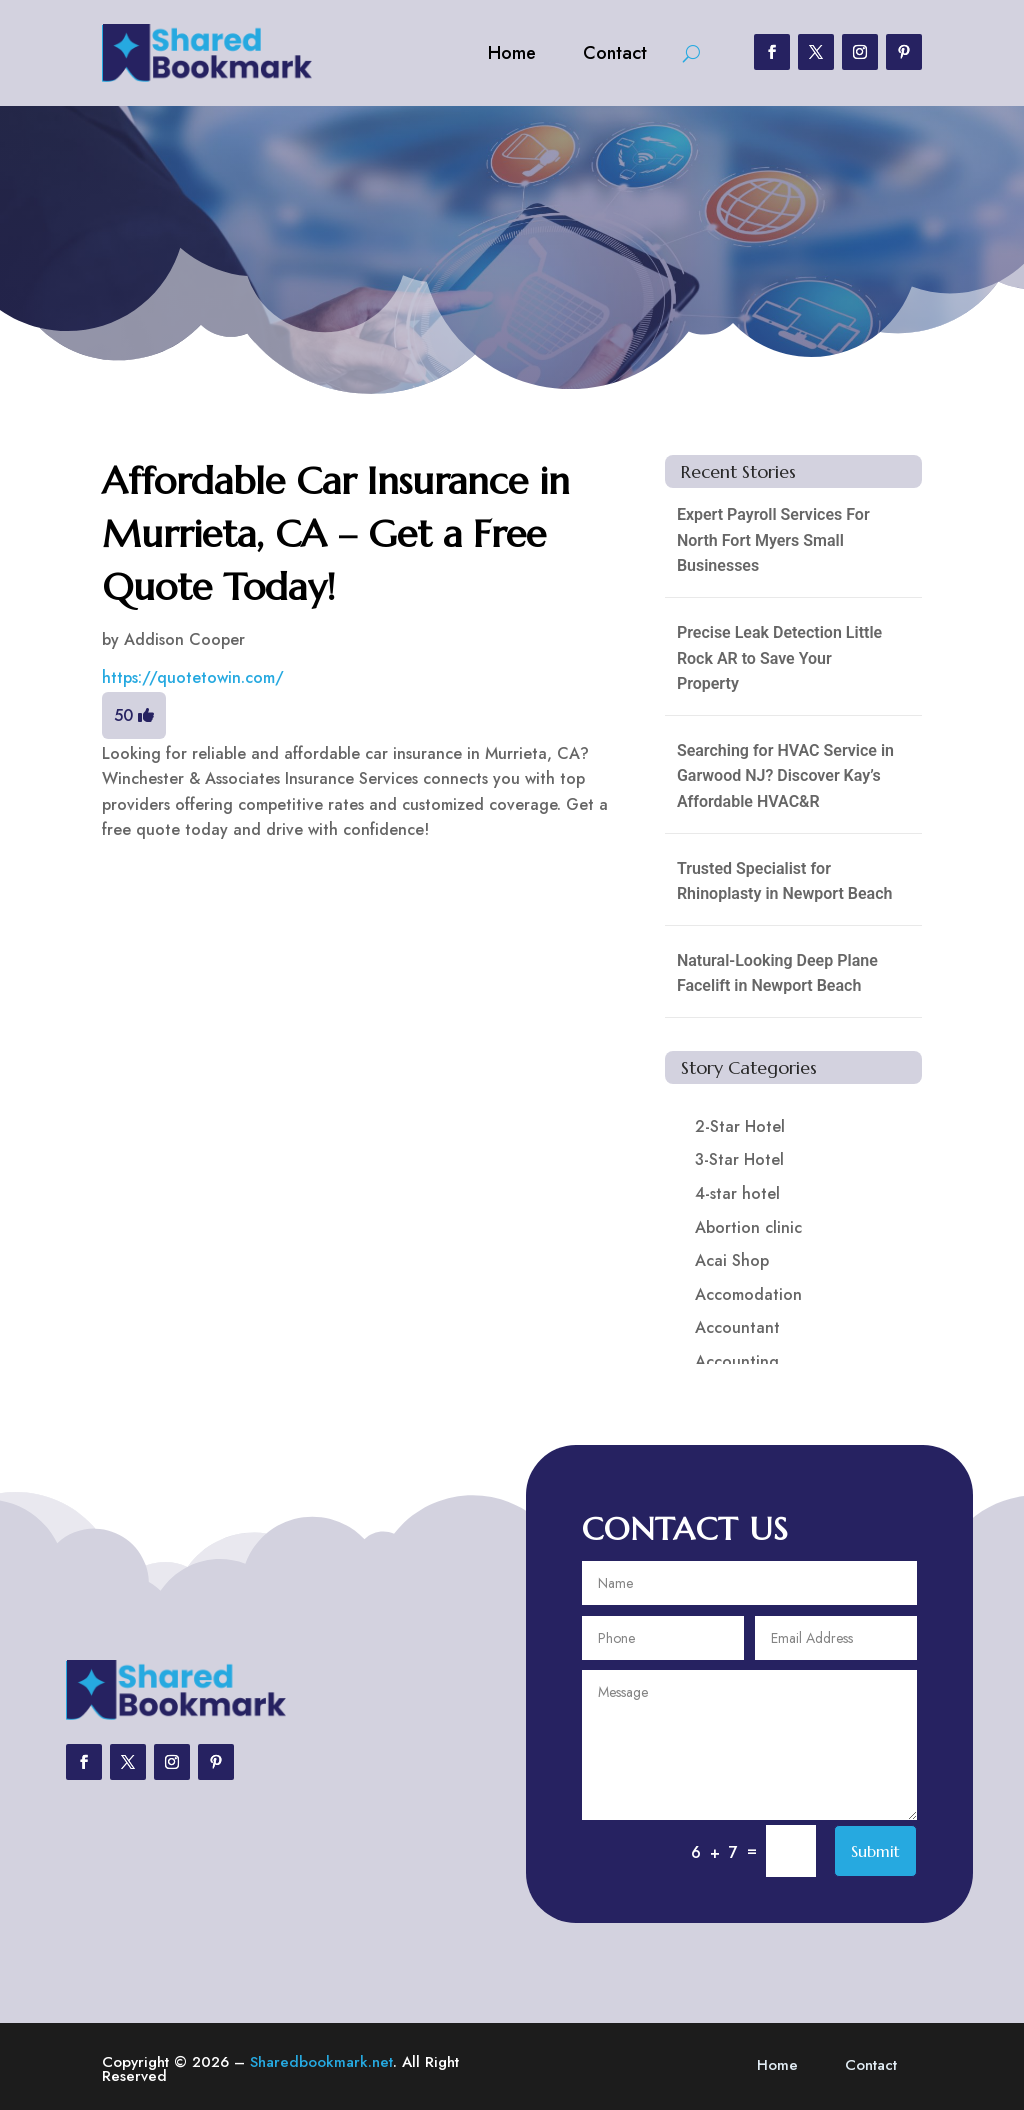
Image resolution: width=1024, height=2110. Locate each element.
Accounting (737, 1361)
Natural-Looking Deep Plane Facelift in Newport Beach (777, 973)
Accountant (737, 1327)
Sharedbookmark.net (321, 2062)
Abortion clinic (748, 1227)
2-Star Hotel (740, 1126)
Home (512, 53)
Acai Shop (732, 1260)
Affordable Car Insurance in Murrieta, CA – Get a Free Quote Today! (336, 534)
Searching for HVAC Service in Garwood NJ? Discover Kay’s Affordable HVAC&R (785, 776)
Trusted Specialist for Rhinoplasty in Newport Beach (785, 881)
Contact (615, 53)
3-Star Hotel (739, 1159)
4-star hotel (737, 1193)
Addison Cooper (184, 639)
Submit (875, 1851)
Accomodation (748, 1294)
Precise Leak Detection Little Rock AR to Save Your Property (779, 658)
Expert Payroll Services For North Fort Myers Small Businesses (773, 540)
